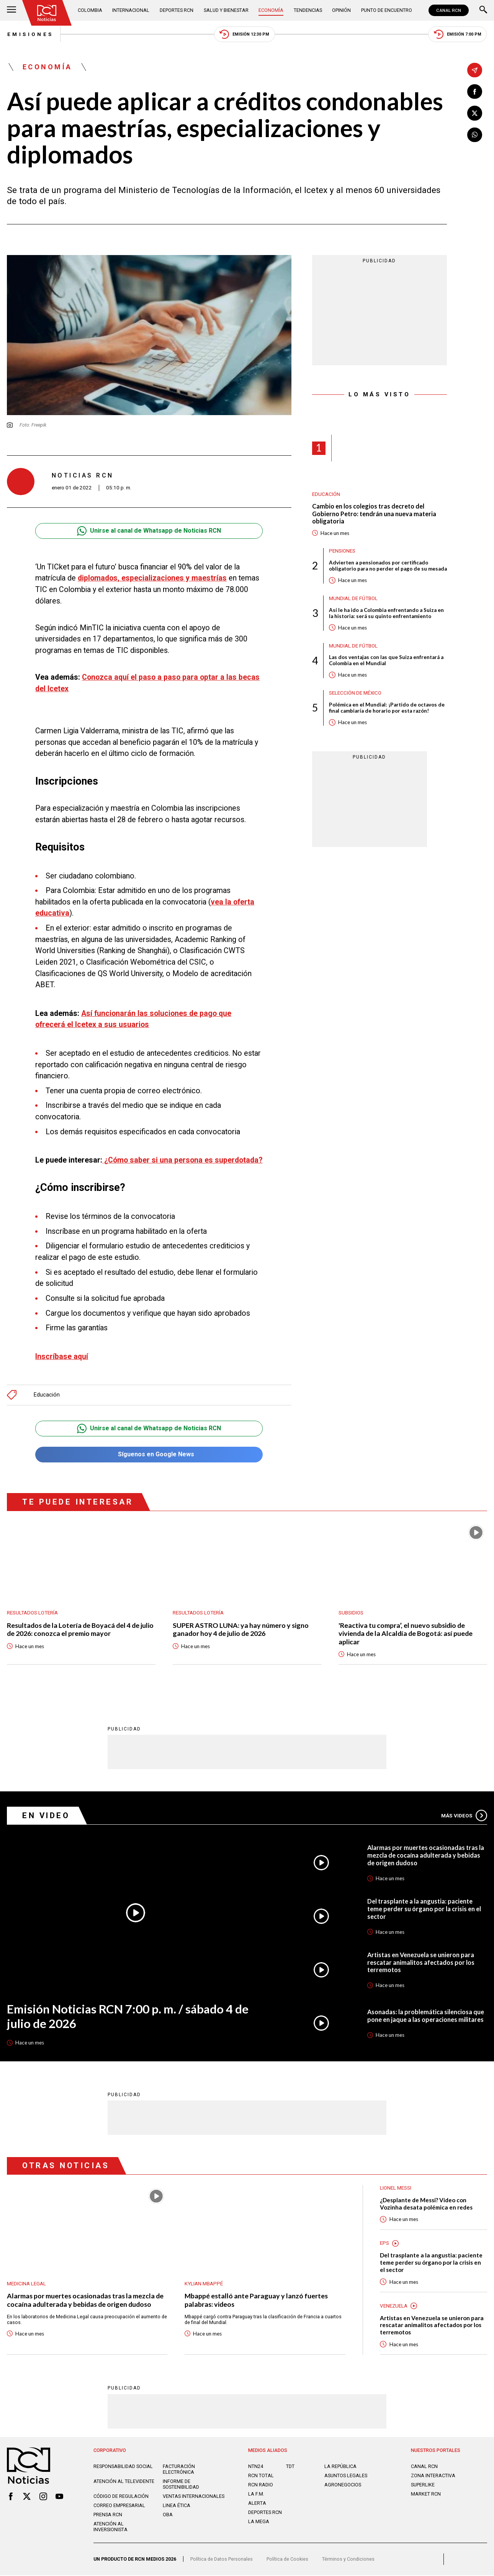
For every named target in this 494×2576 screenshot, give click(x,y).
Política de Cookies (287, 2560)
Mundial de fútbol (353, 605)
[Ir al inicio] (47, 13)
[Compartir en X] (474, 113)
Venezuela (394, 2306)
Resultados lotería (32, 1613)
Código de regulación (121, 2497)
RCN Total (261, 2476)
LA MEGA (258, 2522)
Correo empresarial (119, 2506)
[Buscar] (483, 10)
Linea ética (176, 2506)
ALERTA (257, 2504)
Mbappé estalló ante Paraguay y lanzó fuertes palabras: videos (256, 2300)
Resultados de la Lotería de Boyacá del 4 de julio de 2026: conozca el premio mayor (81, 1630)
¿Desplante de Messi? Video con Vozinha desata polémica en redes (426, 2204)
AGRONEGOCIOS (342, 2485)
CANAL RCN (448, 10)
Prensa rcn (107, 2515)
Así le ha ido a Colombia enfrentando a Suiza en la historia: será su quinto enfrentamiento (386, 619)
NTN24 (255, 2467)
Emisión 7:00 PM (458, 34)
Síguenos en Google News (149, 1455)
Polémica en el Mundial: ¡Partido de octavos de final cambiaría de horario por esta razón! (387, 714)
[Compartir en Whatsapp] (474, 135)
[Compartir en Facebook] (474, 91)
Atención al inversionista (110, 2527)
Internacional (130, 10)
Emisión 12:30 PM (244, 34)
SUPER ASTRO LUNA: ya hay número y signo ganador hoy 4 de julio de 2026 (241, 1630)
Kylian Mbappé (204, 2284)
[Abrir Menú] (11, 10)
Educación (47, 1395)
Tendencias (307, 10)
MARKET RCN (426, 2494)
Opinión (341, 10)
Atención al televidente (123, 2482)
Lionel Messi (395, 2188)
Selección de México (355, 700)
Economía (270, 10)
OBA (168, 2515)
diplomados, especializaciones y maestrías (152, 578)
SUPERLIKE (423, 2485)
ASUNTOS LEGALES (345, 2476)
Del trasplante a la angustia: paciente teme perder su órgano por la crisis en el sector (424, 1909)
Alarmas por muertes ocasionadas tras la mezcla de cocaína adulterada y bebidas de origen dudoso (425, 1855)
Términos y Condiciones (348, 2560)
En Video (46, 1815)
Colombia (90, 10)
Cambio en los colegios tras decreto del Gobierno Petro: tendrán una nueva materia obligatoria (374, 514)
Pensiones (342, 551)
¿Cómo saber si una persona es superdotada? (182, 1160)
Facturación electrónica (179, 2470)
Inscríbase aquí (61, 1356)
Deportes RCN (176, 10)
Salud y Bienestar (225, 10)
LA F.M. (256, 2494)
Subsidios (351, 1613)
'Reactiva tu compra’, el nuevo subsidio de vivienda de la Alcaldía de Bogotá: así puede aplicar (406, 1634)
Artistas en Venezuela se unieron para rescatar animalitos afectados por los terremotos (420, 1962)
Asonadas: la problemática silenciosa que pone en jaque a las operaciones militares (425, 2016)
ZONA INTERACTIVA (433, 2476)
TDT (290, 2467)
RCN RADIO (260, 2485)
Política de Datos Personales (221, 2560)
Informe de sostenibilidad (181, 2485)
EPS (384, 2244)
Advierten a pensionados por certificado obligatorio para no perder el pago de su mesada (379, 569)
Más (464, 1816)
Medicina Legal (26, 2284)
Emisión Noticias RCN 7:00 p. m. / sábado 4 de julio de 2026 (128, 2016)
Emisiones (30, 34)
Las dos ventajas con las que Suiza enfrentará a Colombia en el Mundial (386, 667)
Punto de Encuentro (385, 10)
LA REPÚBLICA (340, 2467)
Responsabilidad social (123, 2467)
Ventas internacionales (193, 2497)
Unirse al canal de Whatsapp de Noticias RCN (149, 531)
